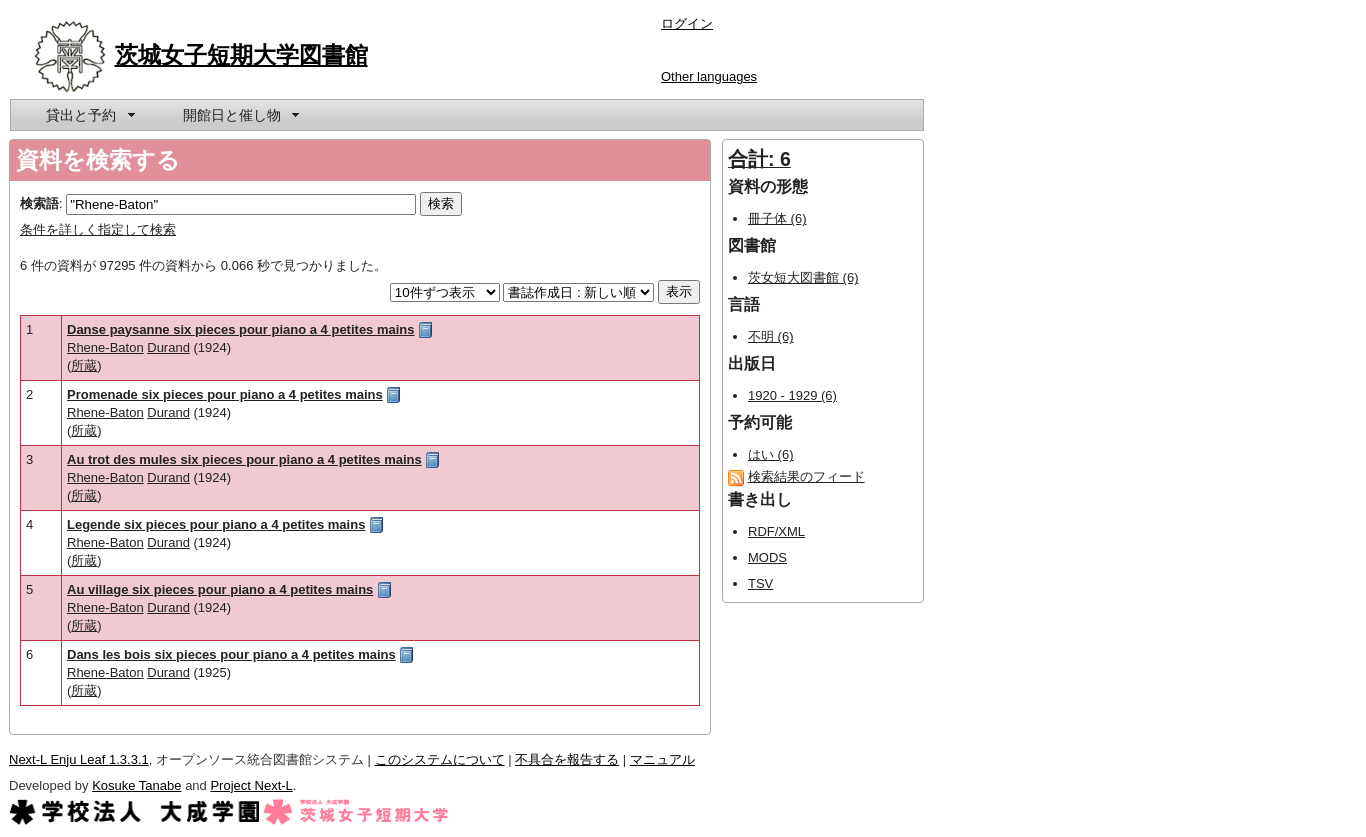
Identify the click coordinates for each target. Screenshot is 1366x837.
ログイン (687, 23)
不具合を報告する (567, 759)
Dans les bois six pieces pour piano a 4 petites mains (231, 654)
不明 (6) (771, 336)
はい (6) (771, 454)
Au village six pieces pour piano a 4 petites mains (220, 589)
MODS (767, 557)
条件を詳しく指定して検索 (98, 229)
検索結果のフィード (806, 476)
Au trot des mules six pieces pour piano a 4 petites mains (244, 459)
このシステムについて (440, 759)
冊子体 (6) (777, 218)
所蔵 (84, 365)
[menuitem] (89, 115)
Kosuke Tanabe (136, 785)
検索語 (39, 203)
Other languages (709, 76)
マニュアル (662, 759)
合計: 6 (759, 159)
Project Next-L (251, 785)
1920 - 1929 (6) (792, 395)
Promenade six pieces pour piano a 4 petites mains (225, 394)
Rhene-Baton (105, 347)
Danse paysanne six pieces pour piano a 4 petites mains (241, 329)
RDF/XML (776, 531)
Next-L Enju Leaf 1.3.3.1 (79, 759)
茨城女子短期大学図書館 (241, 55)
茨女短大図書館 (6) (803, 277)
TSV (760, 583)
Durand (168, 347)
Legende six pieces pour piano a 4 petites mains (216, 524)
